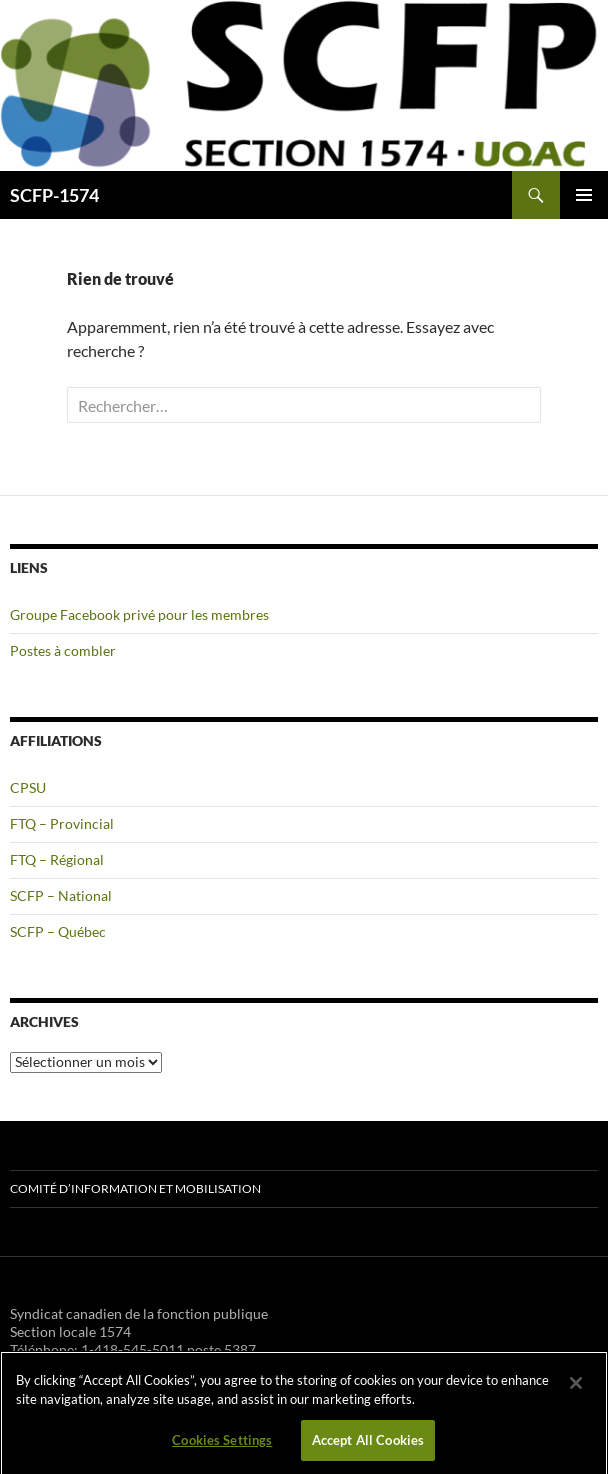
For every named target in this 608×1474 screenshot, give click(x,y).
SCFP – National (61, 895)
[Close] (576, 1389)
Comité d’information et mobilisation (135, 1188)
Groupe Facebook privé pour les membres (139, 614)
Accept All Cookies (368, 1446)
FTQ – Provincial (62, 823)
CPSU (28, 787)
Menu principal (584, 195)
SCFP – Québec (58, 931)
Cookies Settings (222, 1446)
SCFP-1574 (54, 195)
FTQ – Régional (57, 859)
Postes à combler (63, 650)
